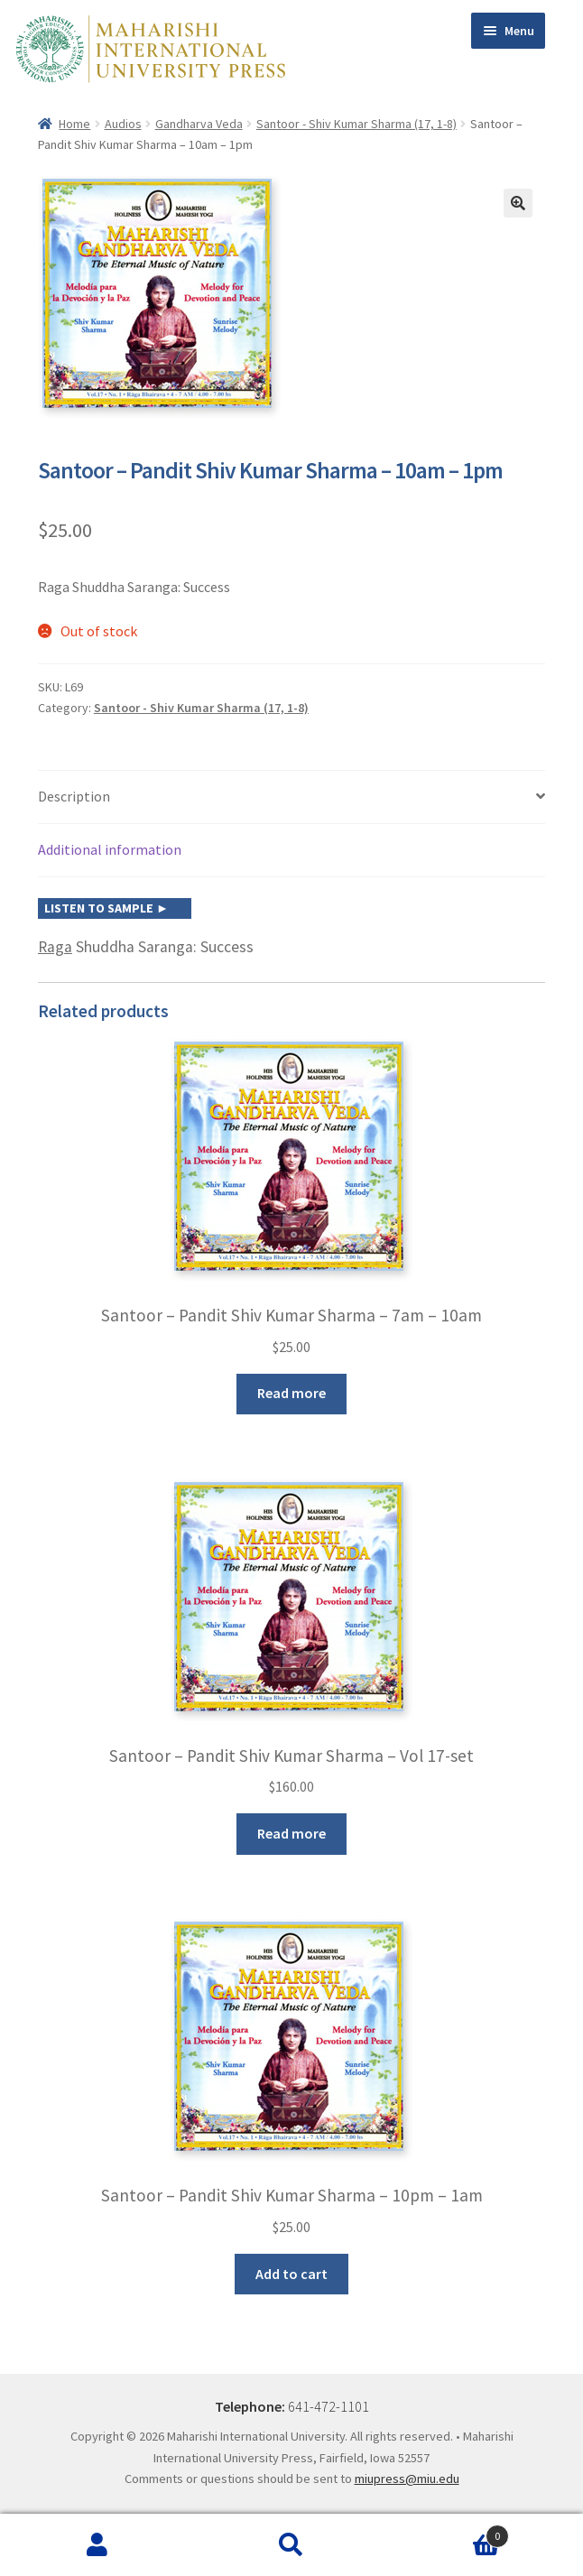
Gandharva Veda (199, 124)
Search (291, 2545)
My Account (97, 2545)
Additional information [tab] (109, 849)
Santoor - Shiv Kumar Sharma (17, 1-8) (356, 124)
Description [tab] (74, 796)
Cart (449, 2532)
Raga (55, 947)
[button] (518, 203)
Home (74, 124)
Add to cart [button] (291, 2274)
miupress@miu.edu (407, 2478)
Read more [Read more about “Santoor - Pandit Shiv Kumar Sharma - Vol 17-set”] (291, 1833)
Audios (123, 124)
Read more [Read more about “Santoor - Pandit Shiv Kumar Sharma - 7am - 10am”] (291, 1393)
